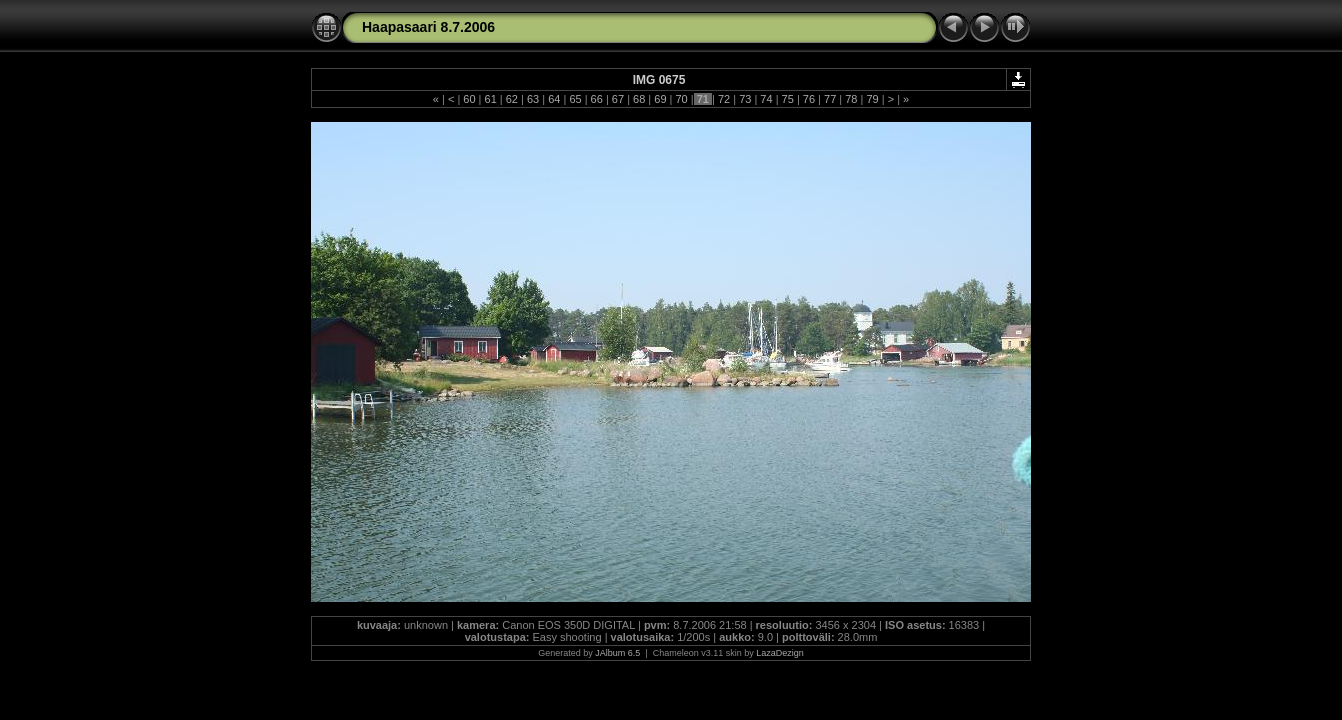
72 (724, 99)
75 (788, 99)
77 (830, 99)
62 (512, 99)
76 (809, 99)
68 (639, 99)
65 (575, 99)
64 (554, 99)
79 (872, 99)
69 (660, 99)
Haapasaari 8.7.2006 (428, 27)
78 (851, 99)
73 (745, 99)
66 (597, 99)
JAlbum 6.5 (617, 653)
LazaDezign (780, 653)
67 (618, 99)
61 (490, 99)
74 (766, 99)
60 (469, 99)
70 (681, 99)
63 (533, 99)
